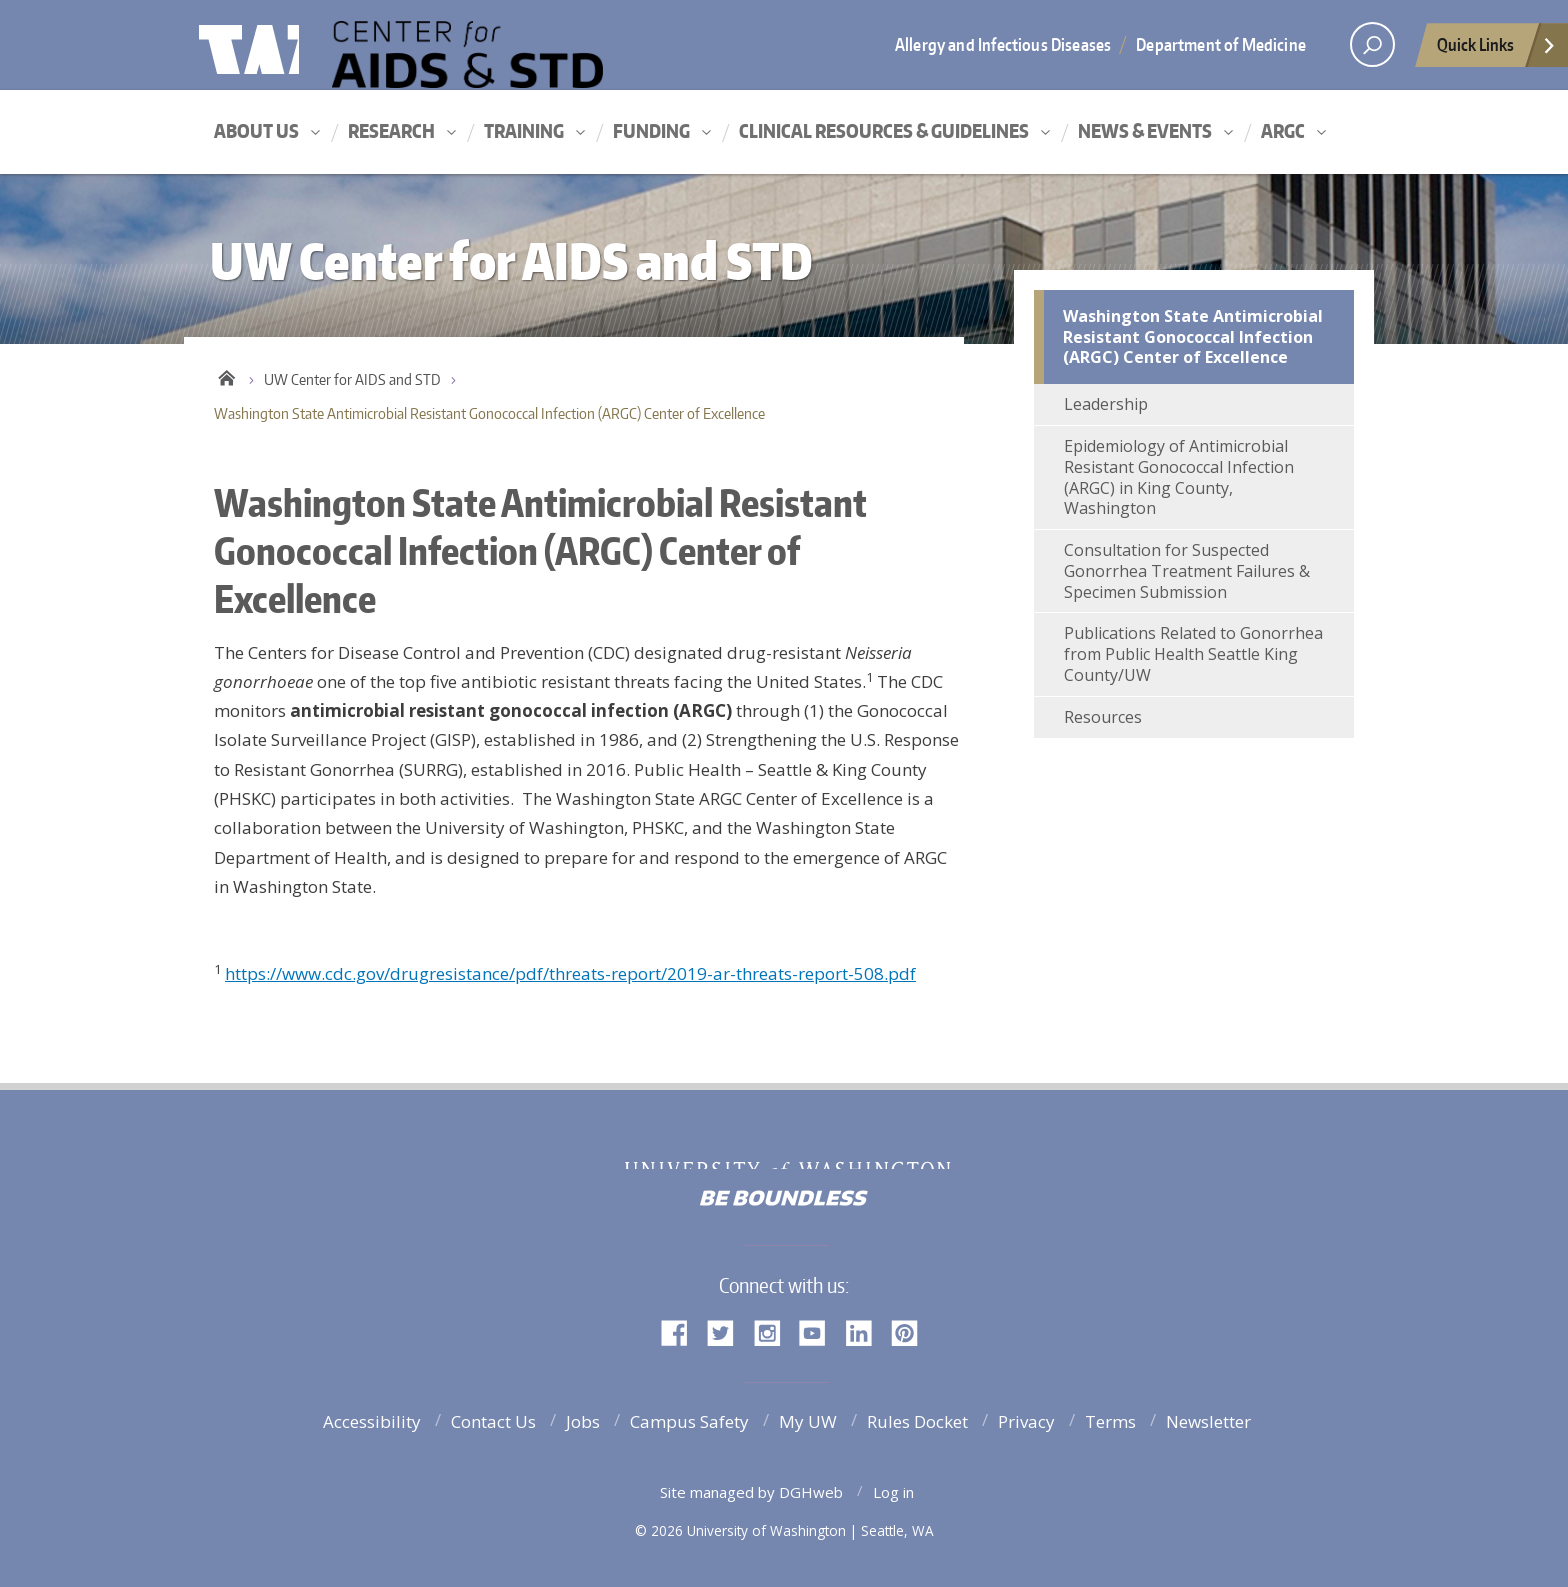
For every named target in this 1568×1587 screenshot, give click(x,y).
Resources (1103, 717)
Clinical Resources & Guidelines (884, 130)
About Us (256, 130)
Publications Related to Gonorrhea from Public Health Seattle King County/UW (1193, 654)
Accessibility (372, 1421)
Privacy (1026, 1421)
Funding (651, 130)
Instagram (774, 1331)
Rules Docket (917, 1421)
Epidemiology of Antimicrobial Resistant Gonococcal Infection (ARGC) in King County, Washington (1179, 477)
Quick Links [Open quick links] (1497, 50)
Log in (893, 1492)
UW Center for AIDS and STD (529, 53)
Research (391, 130)
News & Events (1145, 130)
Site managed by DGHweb (751, 1492)
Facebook (682, 1331)
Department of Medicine (1221, 44)
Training (524, 130)
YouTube (820, 1331)
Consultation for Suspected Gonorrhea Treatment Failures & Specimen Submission (1187, 571)
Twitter (728, 1331)
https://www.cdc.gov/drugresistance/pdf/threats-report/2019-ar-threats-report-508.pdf (570, 973)
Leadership (1106, 404)
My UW (808, 1421)
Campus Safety (689, 1421)
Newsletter (1208, 1421)
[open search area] (1372, 44)
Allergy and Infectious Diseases (1003, 44)
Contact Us (493, 1421)
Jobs (583, 1421)
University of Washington (280, 45)
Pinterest (912, 1331)
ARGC (1283, 130)
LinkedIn (866, 1331)
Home (226, 375)
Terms (1110, 1421)
